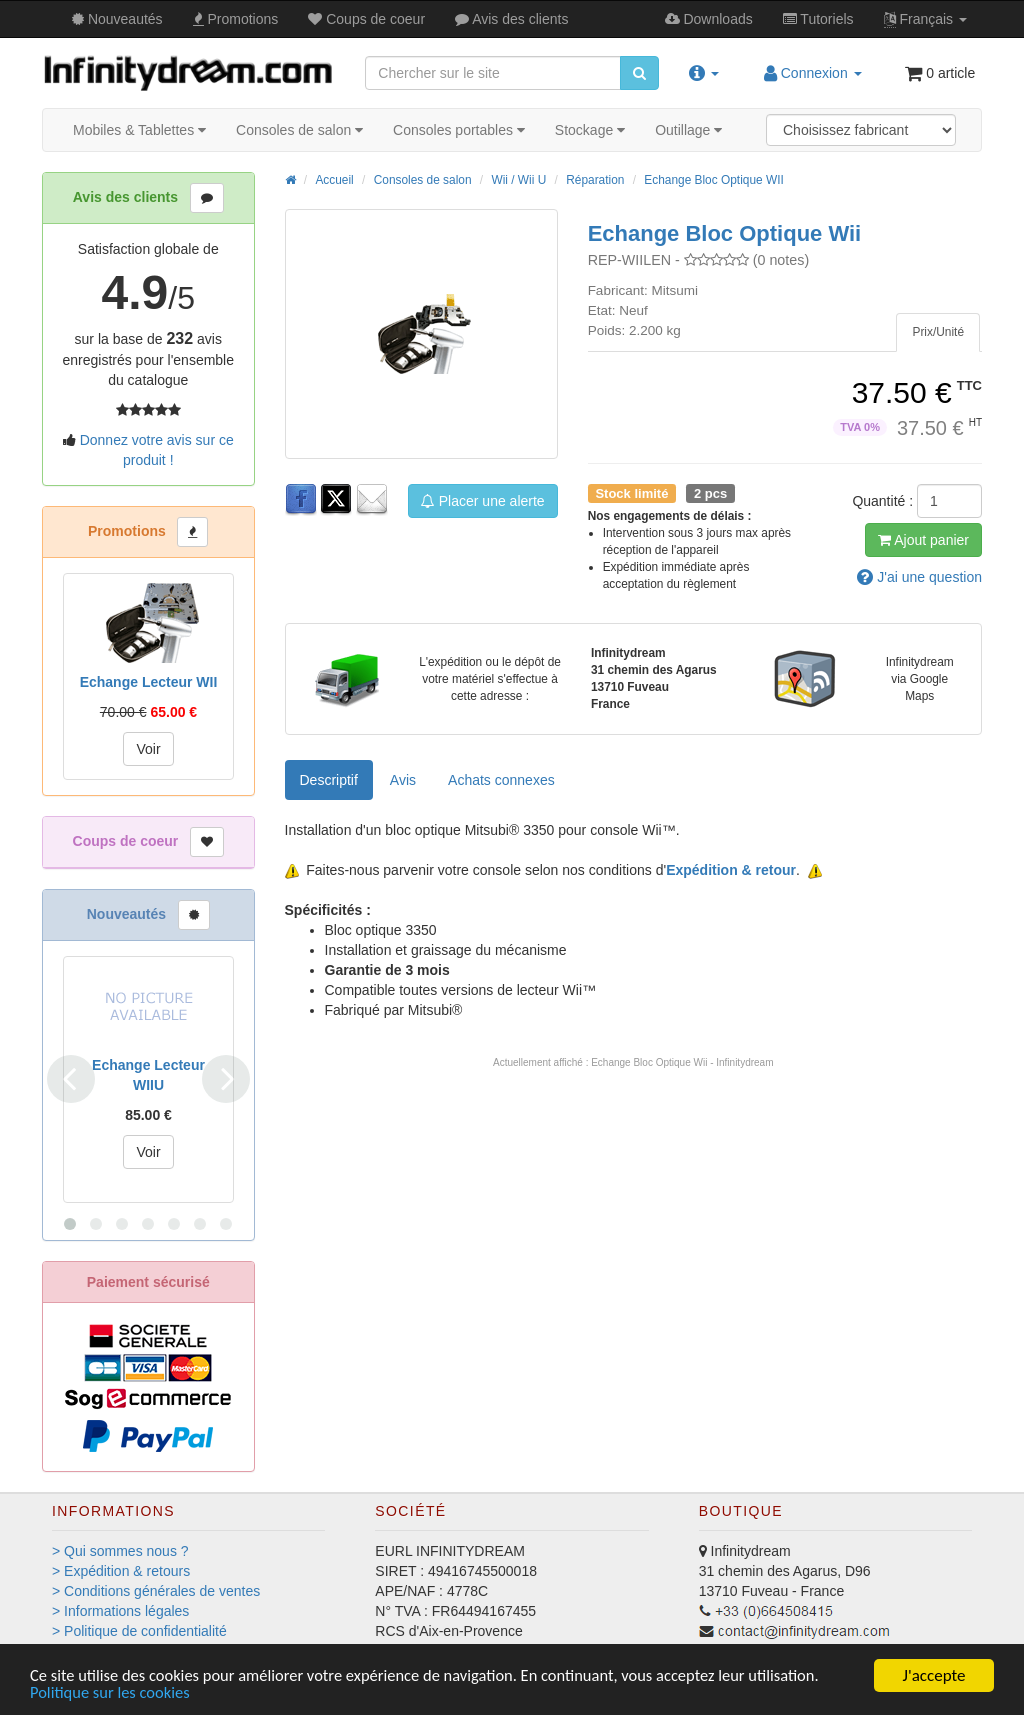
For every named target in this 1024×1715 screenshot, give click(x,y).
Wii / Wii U (518, 180)
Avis (511, 19)
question (919, 577)
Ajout (923, 540)
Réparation (595, 180)
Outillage (688, 130)
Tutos (818, 19)
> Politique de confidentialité (139, 1631)
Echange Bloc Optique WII (713, 180)
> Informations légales (120, 1611)
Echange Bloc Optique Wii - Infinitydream (682, 1062)
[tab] (938, 332)
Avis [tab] (403, 780)
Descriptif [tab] (329, 780)
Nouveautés (117, 19)
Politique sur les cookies (112, 1692)
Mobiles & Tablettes (139, 130)
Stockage (590, 130)
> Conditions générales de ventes (156, 1591)
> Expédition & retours (121, 1571)
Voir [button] (148, 749)
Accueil (334, 180)
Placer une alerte (483, 501)
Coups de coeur (366, 19)
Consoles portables (459, 130)
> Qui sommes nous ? (120, 1551)
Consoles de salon (299, 130)
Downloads (709, 19)
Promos (236, 19)
